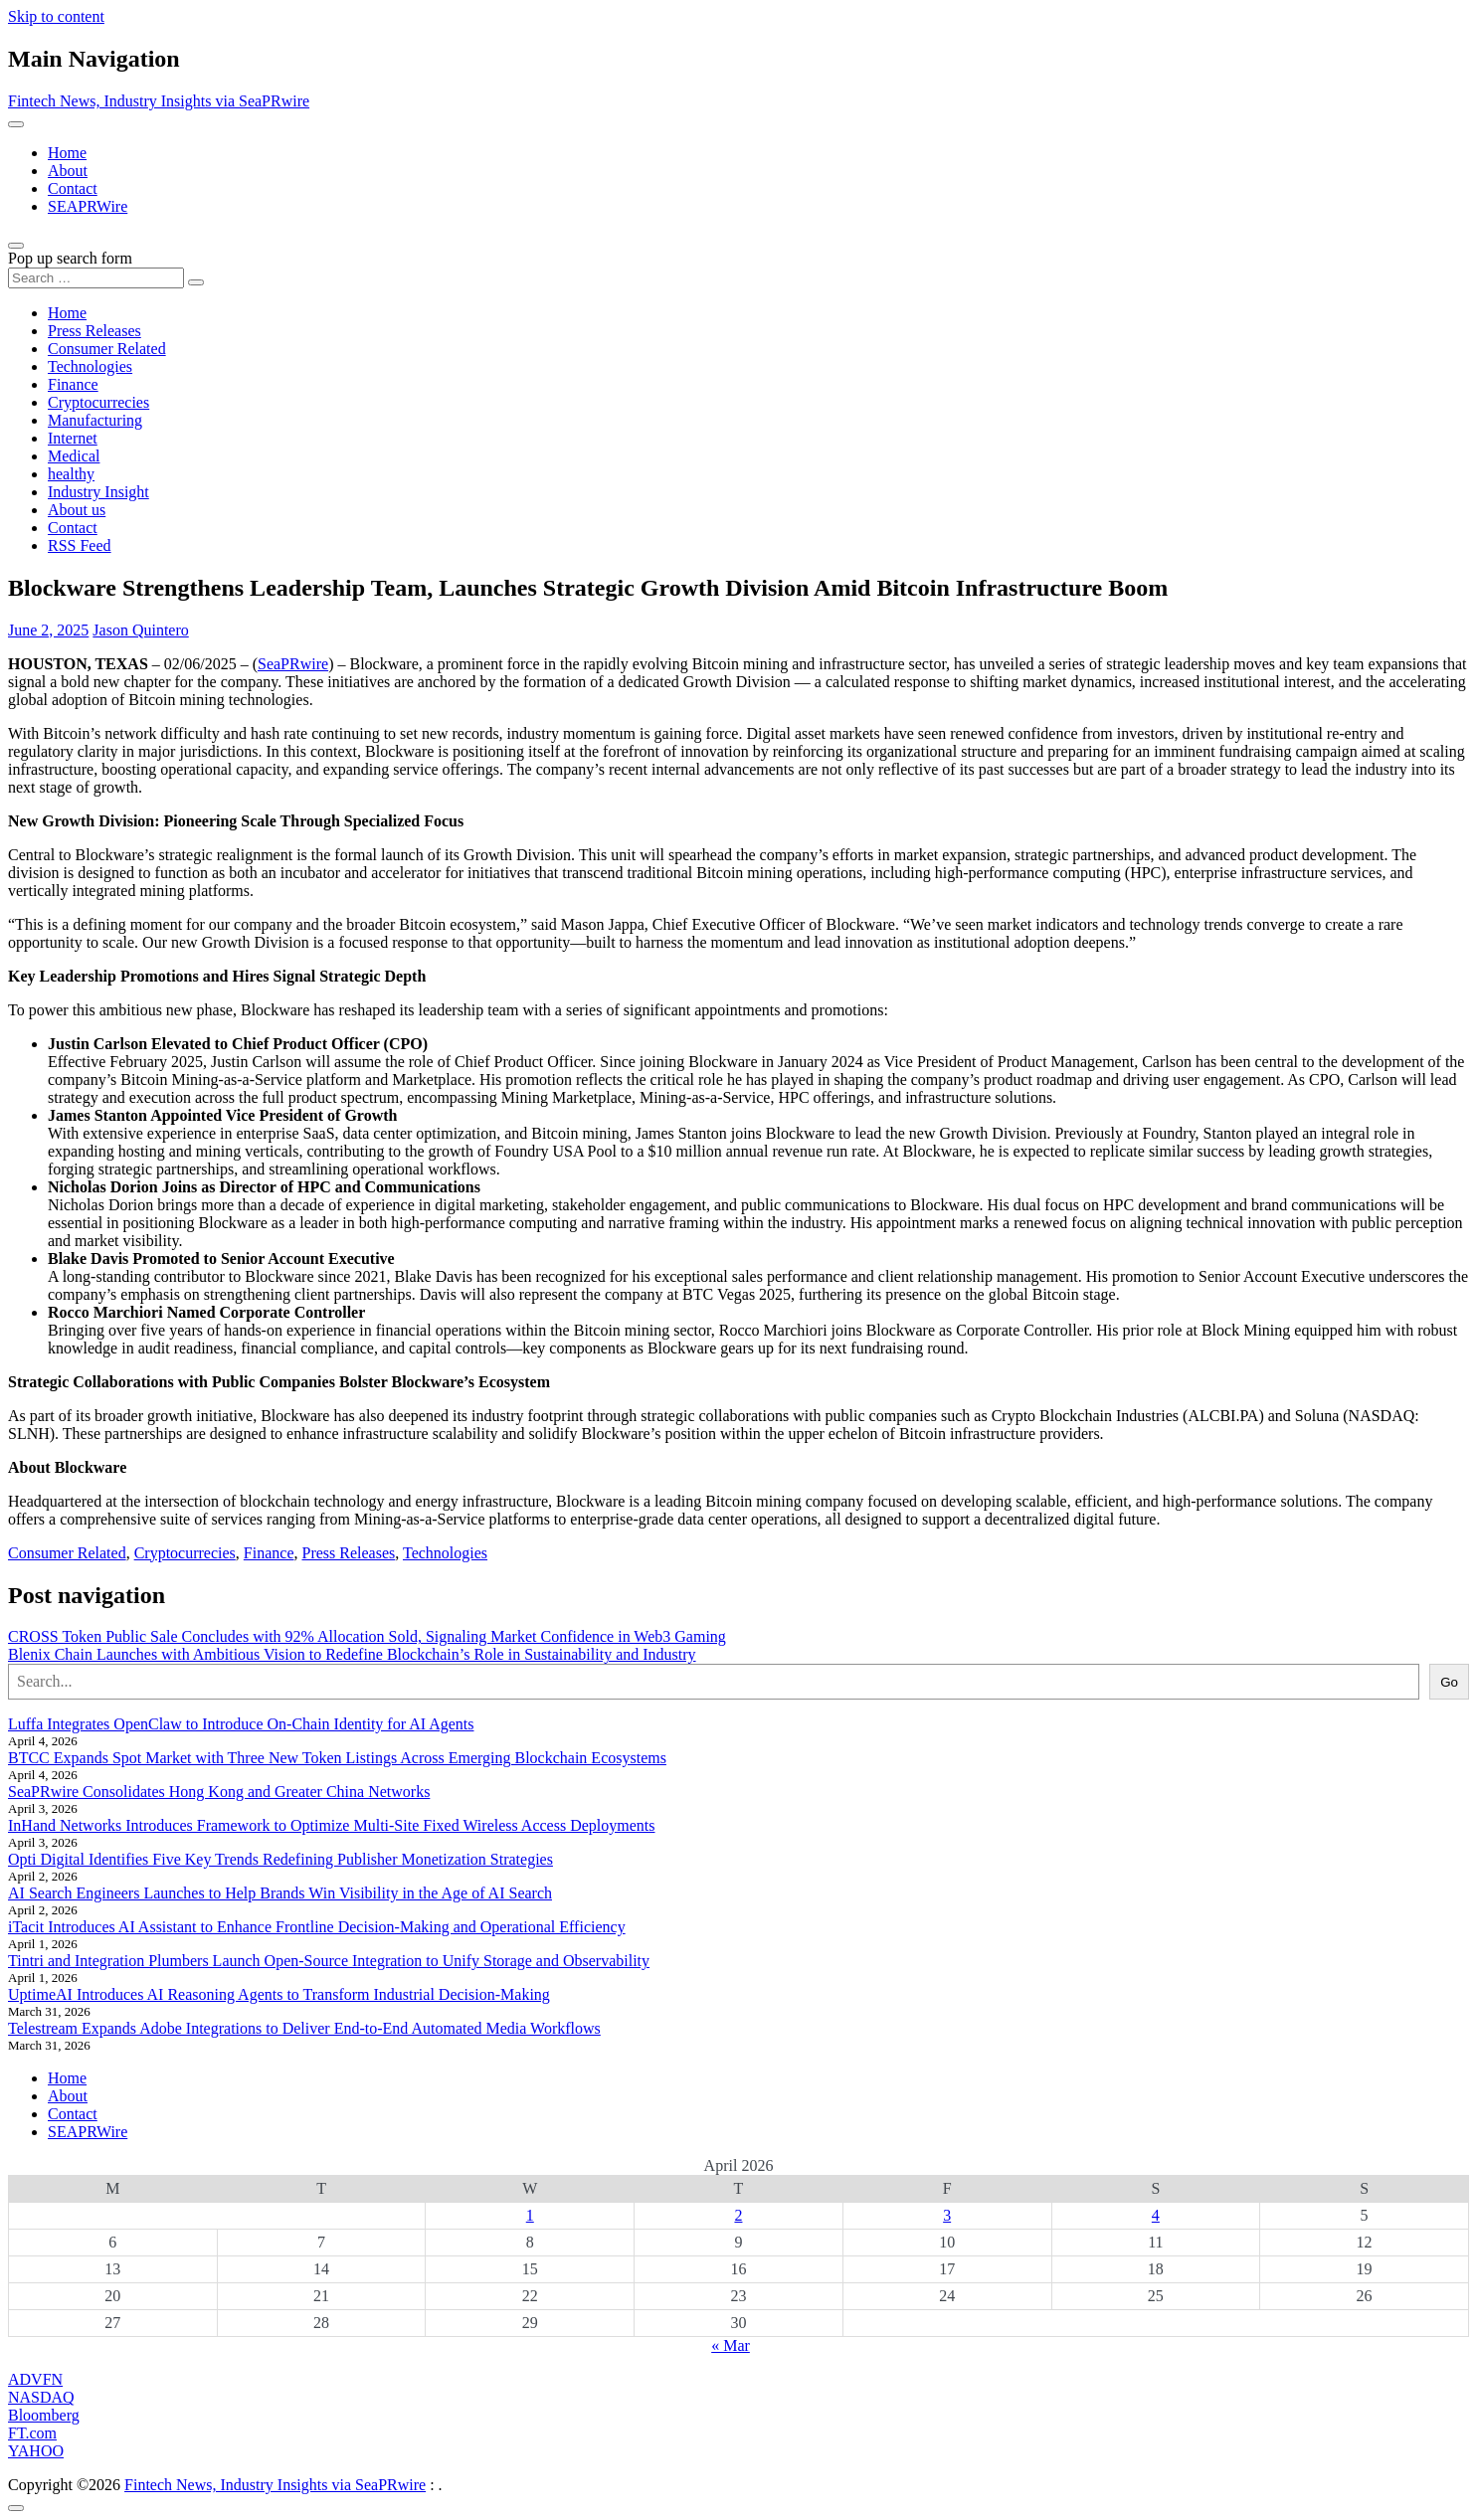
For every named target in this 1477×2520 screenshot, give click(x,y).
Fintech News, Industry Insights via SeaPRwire (158, 100)
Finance (73, 384)
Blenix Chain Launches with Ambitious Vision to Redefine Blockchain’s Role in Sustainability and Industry (352, 1654)
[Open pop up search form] (16, 246)
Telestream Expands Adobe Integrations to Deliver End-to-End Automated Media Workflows (304, 2028)
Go (1449, 1682)
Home (67, 152)
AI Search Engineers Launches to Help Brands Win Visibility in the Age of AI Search (280, 1893)
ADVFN (35, 2379)
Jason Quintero (140, 630)
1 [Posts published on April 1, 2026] (530, 2215)
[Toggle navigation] (16, 124)
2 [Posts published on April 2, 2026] (738, 2215)
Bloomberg (44, 2415)
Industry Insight (98, 491)
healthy (71, 473)
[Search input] (96, 278)
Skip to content (56, 16)
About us (76, 509)
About (68, 170)
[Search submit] (196, 282)
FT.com (32, 2433)
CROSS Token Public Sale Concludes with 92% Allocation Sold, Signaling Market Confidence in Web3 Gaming (367, 1636)
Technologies (90, 366)
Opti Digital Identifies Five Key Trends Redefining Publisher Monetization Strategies (280, 1859)
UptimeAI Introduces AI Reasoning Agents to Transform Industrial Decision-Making (279, 1994)
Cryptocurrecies (98, 402)
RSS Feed (79, 545)
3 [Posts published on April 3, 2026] (947, 2215)
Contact (72, 188)
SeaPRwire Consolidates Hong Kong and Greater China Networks (219, 1791)
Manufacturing (95, 420)
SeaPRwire (293, 663)
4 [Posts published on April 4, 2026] (1156, 2215)
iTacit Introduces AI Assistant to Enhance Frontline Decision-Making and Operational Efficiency (317, 1926)
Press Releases (94, 330)
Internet (72, 438)
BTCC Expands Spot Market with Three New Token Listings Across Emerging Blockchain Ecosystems (337, 1757)
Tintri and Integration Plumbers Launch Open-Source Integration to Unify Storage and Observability (328, 1960)
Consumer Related (107, 348)
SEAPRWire (87, 206)
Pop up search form (70, 258)
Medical (73, 456)
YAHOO (36, 2450)
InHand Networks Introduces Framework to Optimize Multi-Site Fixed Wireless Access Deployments (331, 1825)
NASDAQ (41, 2397)
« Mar (730, 2345)
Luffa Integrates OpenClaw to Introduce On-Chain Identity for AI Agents (240, 1723)
